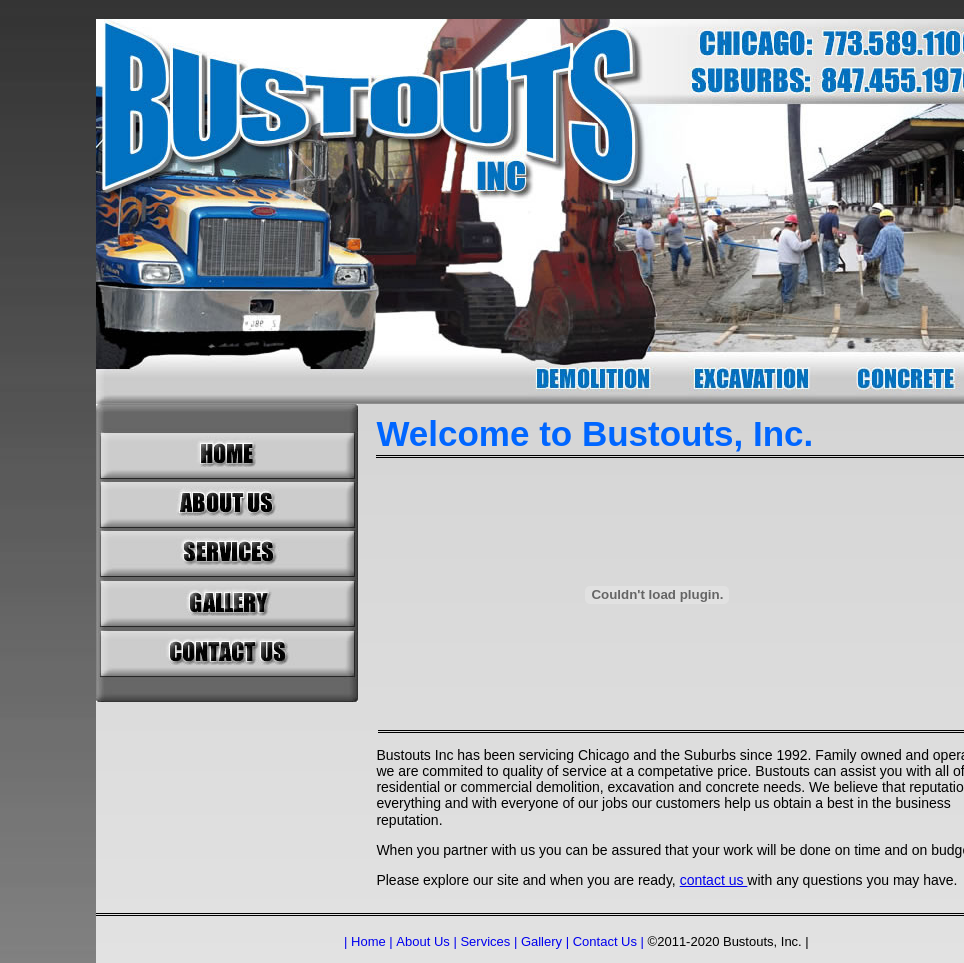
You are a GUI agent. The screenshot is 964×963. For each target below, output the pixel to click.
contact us (714, 880)
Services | (488, 941)
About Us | (426, 941)
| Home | (368, 941)
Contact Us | (608, 941)
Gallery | (545, 941)
